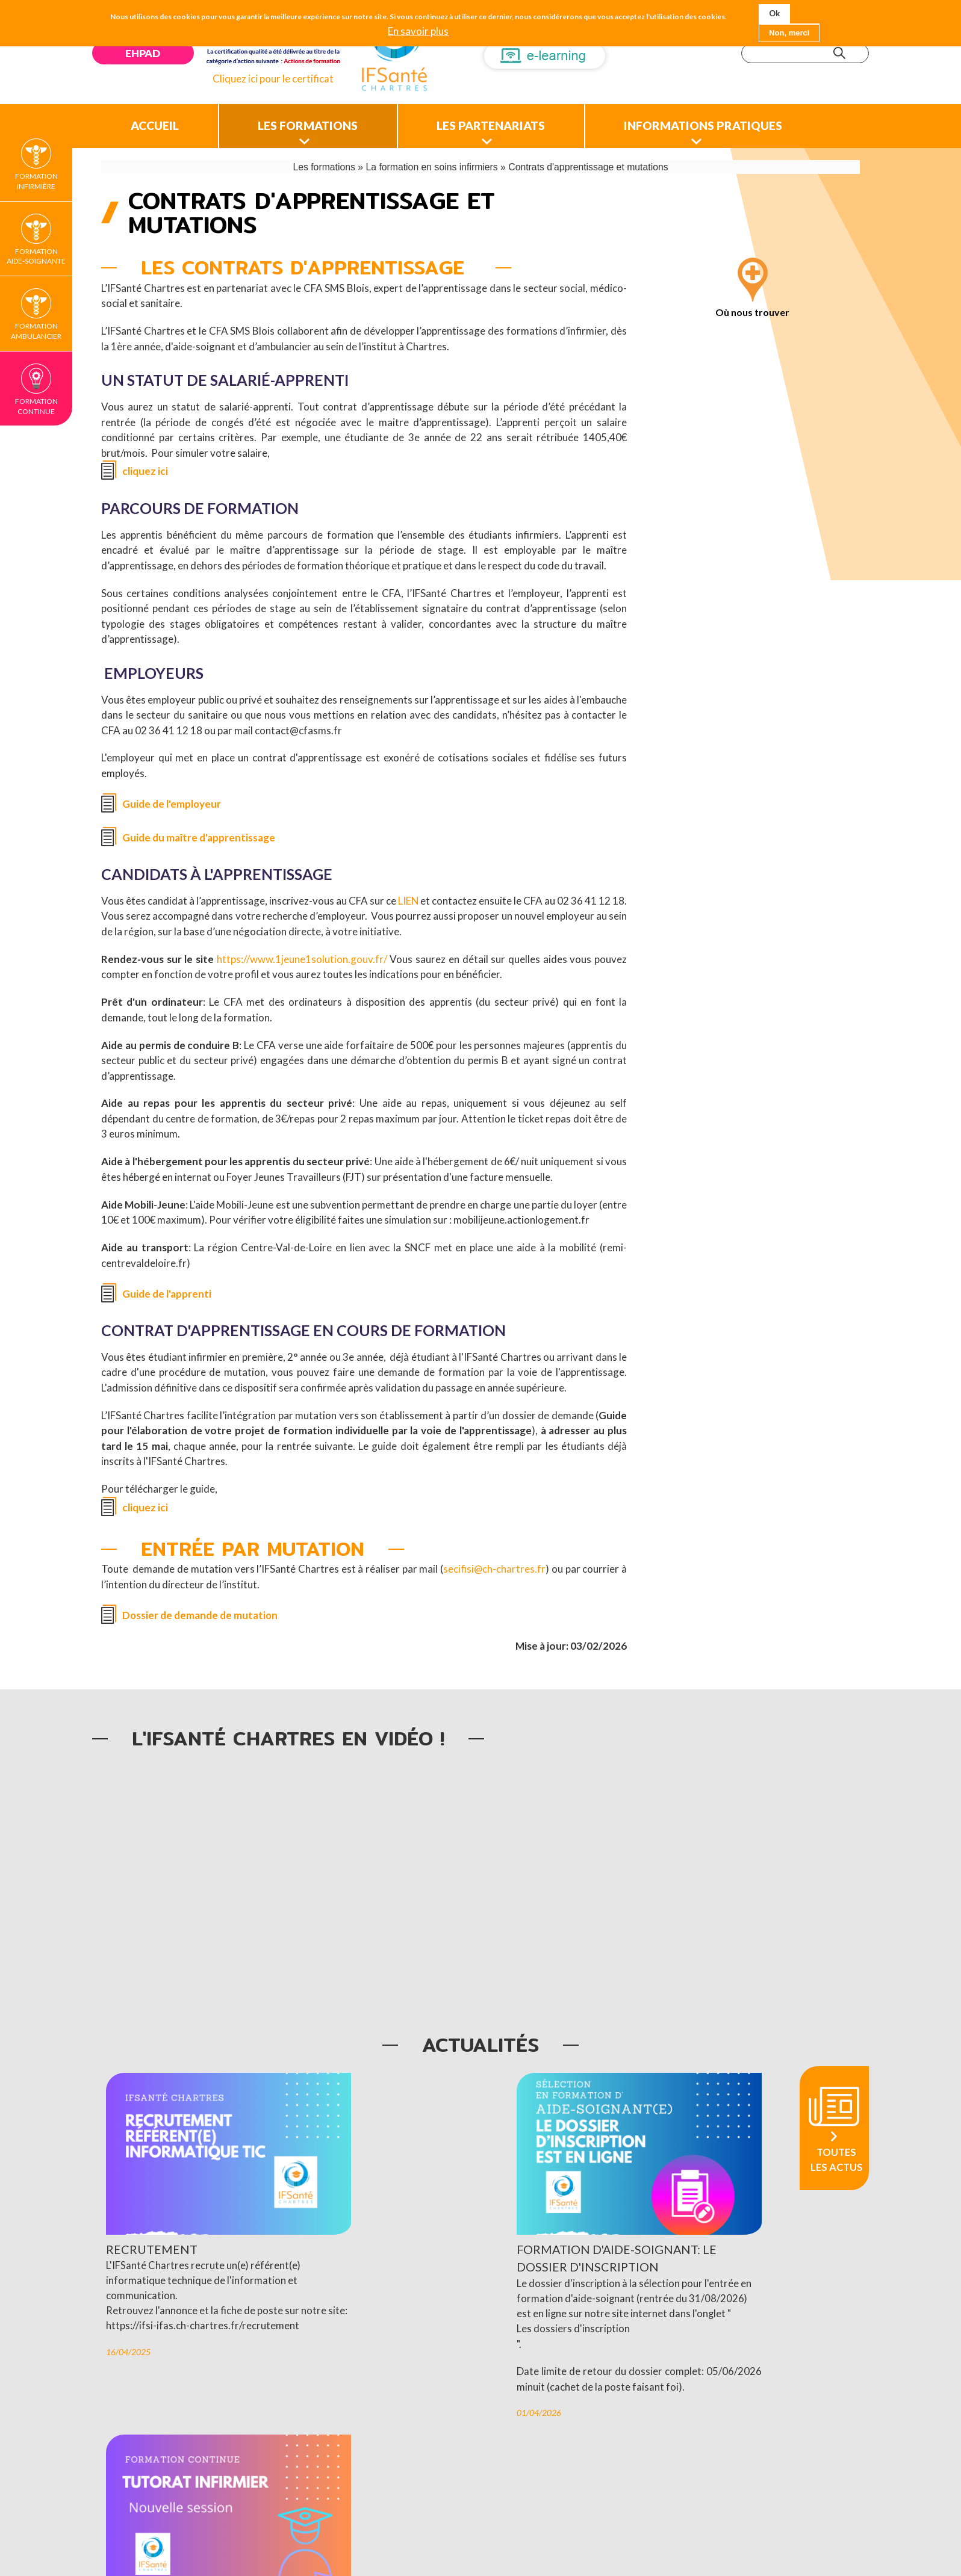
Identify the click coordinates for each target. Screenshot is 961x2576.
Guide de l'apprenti (166, 1290)
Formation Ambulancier (36, 331)
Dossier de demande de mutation (200, 1611)
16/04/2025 (128, 2335)
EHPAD (144, 53)
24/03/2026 (586, 2386)
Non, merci (789, 32)
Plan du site (588, 2534)
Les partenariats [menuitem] (517, 121)
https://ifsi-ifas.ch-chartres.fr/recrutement (202, 2308)
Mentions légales (517, 2534)
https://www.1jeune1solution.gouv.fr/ (302, 955)
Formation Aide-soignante (36, 256)
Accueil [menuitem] (159, 121)
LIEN (417, 897)
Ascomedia (706, 2534)
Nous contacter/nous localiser (405, 2534)
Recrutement (151, 2215)
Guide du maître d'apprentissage (198, 834)
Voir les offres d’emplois (586, 2477)
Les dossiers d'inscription (391, 2311)
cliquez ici (145, 467)
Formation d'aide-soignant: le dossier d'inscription (428, 2224)
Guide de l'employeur (172, 800)
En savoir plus (418, 31)
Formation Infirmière (36, 181)
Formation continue (36, 406)
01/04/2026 (357, 2411)
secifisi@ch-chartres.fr (494, 1565)
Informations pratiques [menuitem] (742, 121)
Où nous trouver (752, 308)
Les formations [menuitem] (322, 121)
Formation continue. (610, 2359)
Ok (774, 13)
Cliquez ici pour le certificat (276, 78)
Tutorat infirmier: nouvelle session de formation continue (659, 2233)
